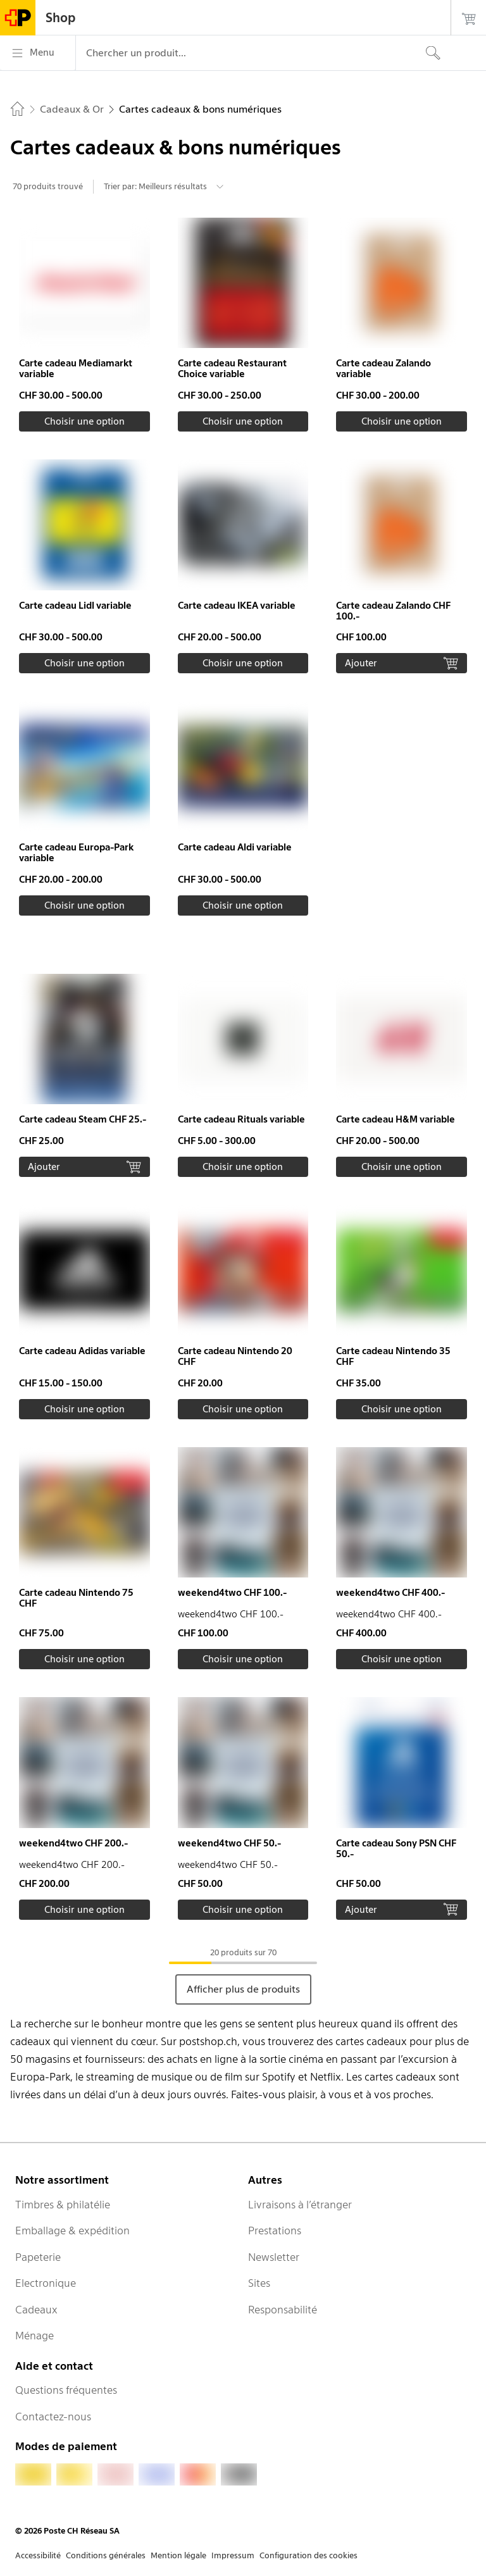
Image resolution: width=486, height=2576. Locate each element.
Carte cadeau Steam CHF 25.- (82, 1119)
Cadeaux (36, 2309)
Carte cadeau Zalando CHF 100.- (393, 611)
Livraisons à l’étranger (300, 2204)
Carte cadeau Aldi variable (235, 847)
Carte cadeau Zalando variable (383, 369)
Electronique (45, 2283)
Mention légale (178, 2555)
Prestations (274, 2230)
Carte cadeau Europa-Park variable (76, 853)
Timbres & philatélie (62, 2204)
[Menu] (37, 53)
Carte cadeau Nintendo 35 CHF (393, 1356)
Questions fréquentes (66, 2390)
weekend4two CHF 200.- (73, 1843)
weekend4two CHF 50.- (229, 1843)
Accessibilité (38, 2555)
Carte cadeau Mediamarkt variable (75, 369)
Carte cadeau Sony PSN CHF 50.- (396, 1849)
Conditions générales (106, 2555)
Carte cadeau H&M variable (395, 1119)
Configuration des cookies (308, 2555)
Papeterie (38, 2257)
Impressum (232, 2555)
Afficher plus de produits (243, 1989)
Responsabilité (282, 2309)
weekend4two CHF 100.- (232, 1592)
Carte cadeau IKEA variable (237, 605)
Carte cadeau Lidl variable (75, 605)
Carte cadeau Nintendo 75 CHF (76, 1598)
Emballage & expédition (72, 2230)
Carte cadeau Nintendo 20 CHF (235, 1356)
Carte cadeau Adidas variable (82, 1351)
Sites (259, 2283)
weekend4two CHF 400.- (390, 1592)
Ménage (34, 2335)
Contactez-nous (53, 2416)
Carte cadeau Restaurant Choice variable (232, 369)
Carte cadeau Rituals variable (241, 1119)
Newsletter (273, 2257)
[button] (84, 324)
